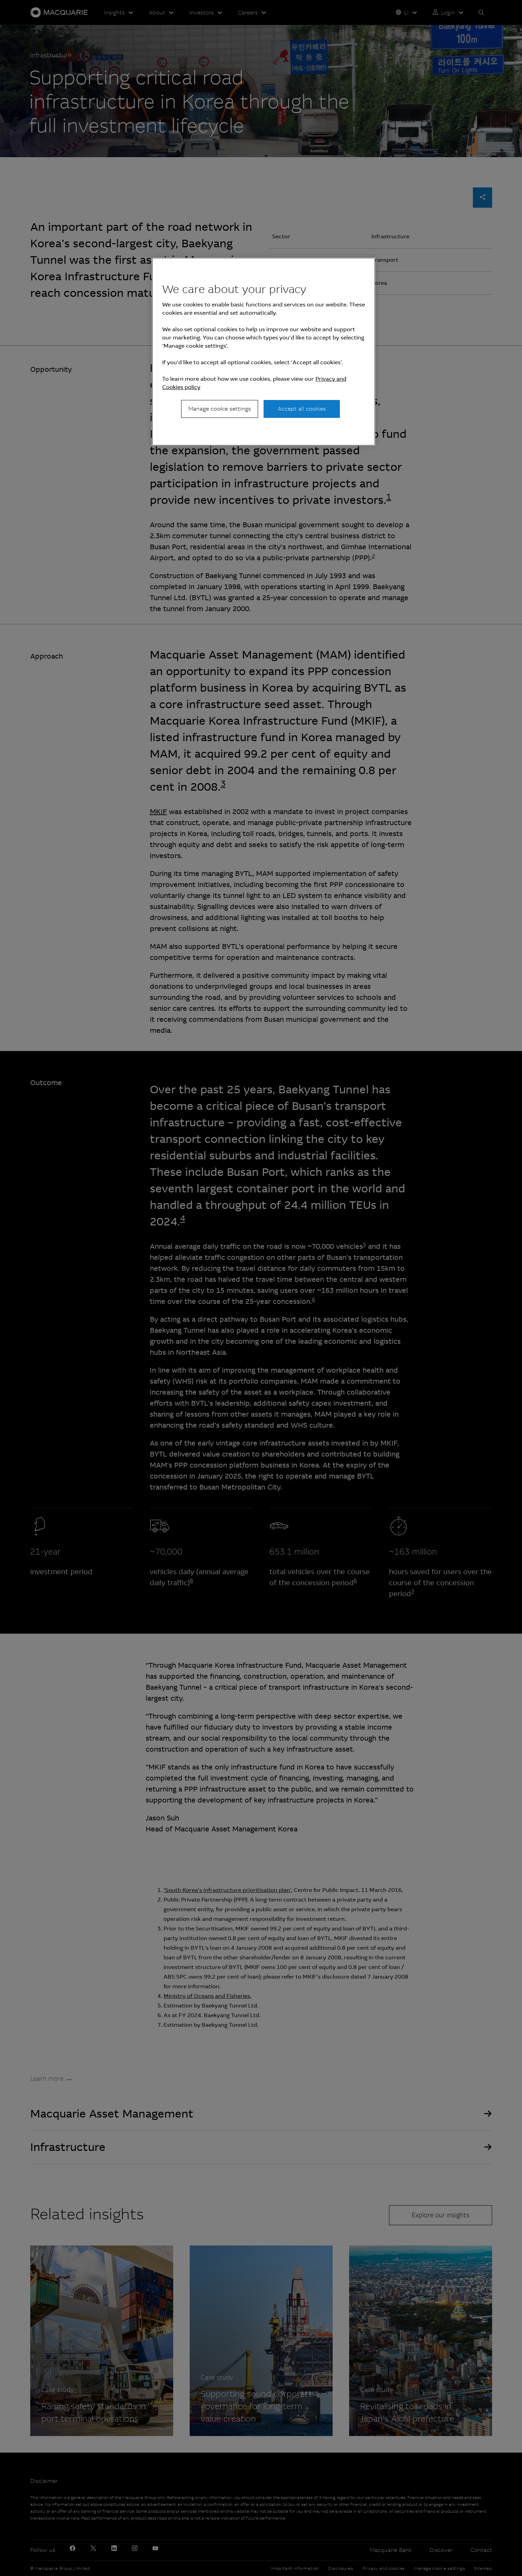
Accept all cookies (302, 408)
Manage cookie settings (219, 408)
